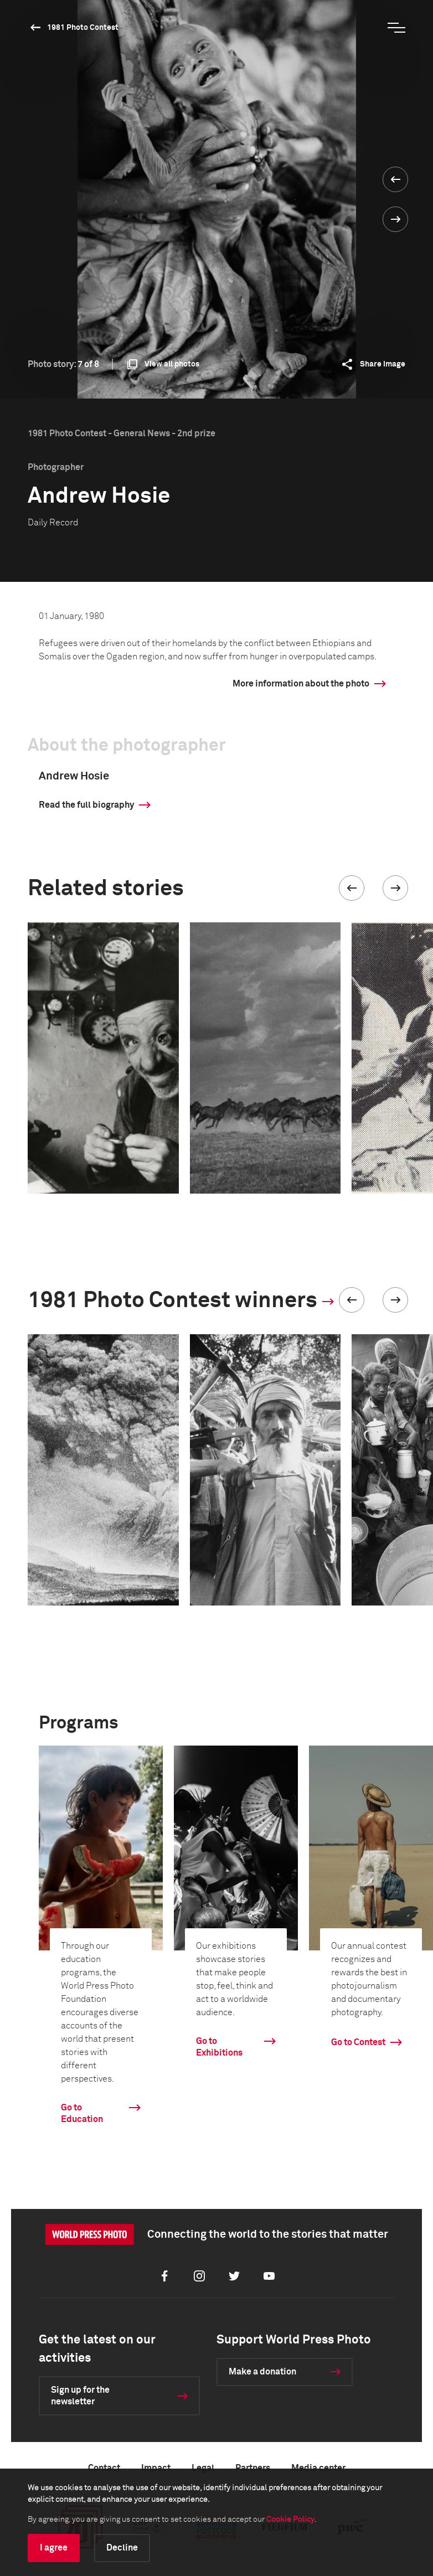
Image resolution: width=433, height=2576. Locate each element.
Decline (122, 2547)
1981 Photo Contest (82, 28)
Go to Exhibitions (219, 2047)
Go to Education (82, 2113)
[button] (351, 888)
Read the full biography (86, 805)
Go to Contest (358, 2042)
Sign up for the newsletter (80, 2396)
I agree (54, 2547)
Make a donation (262, 2371)
